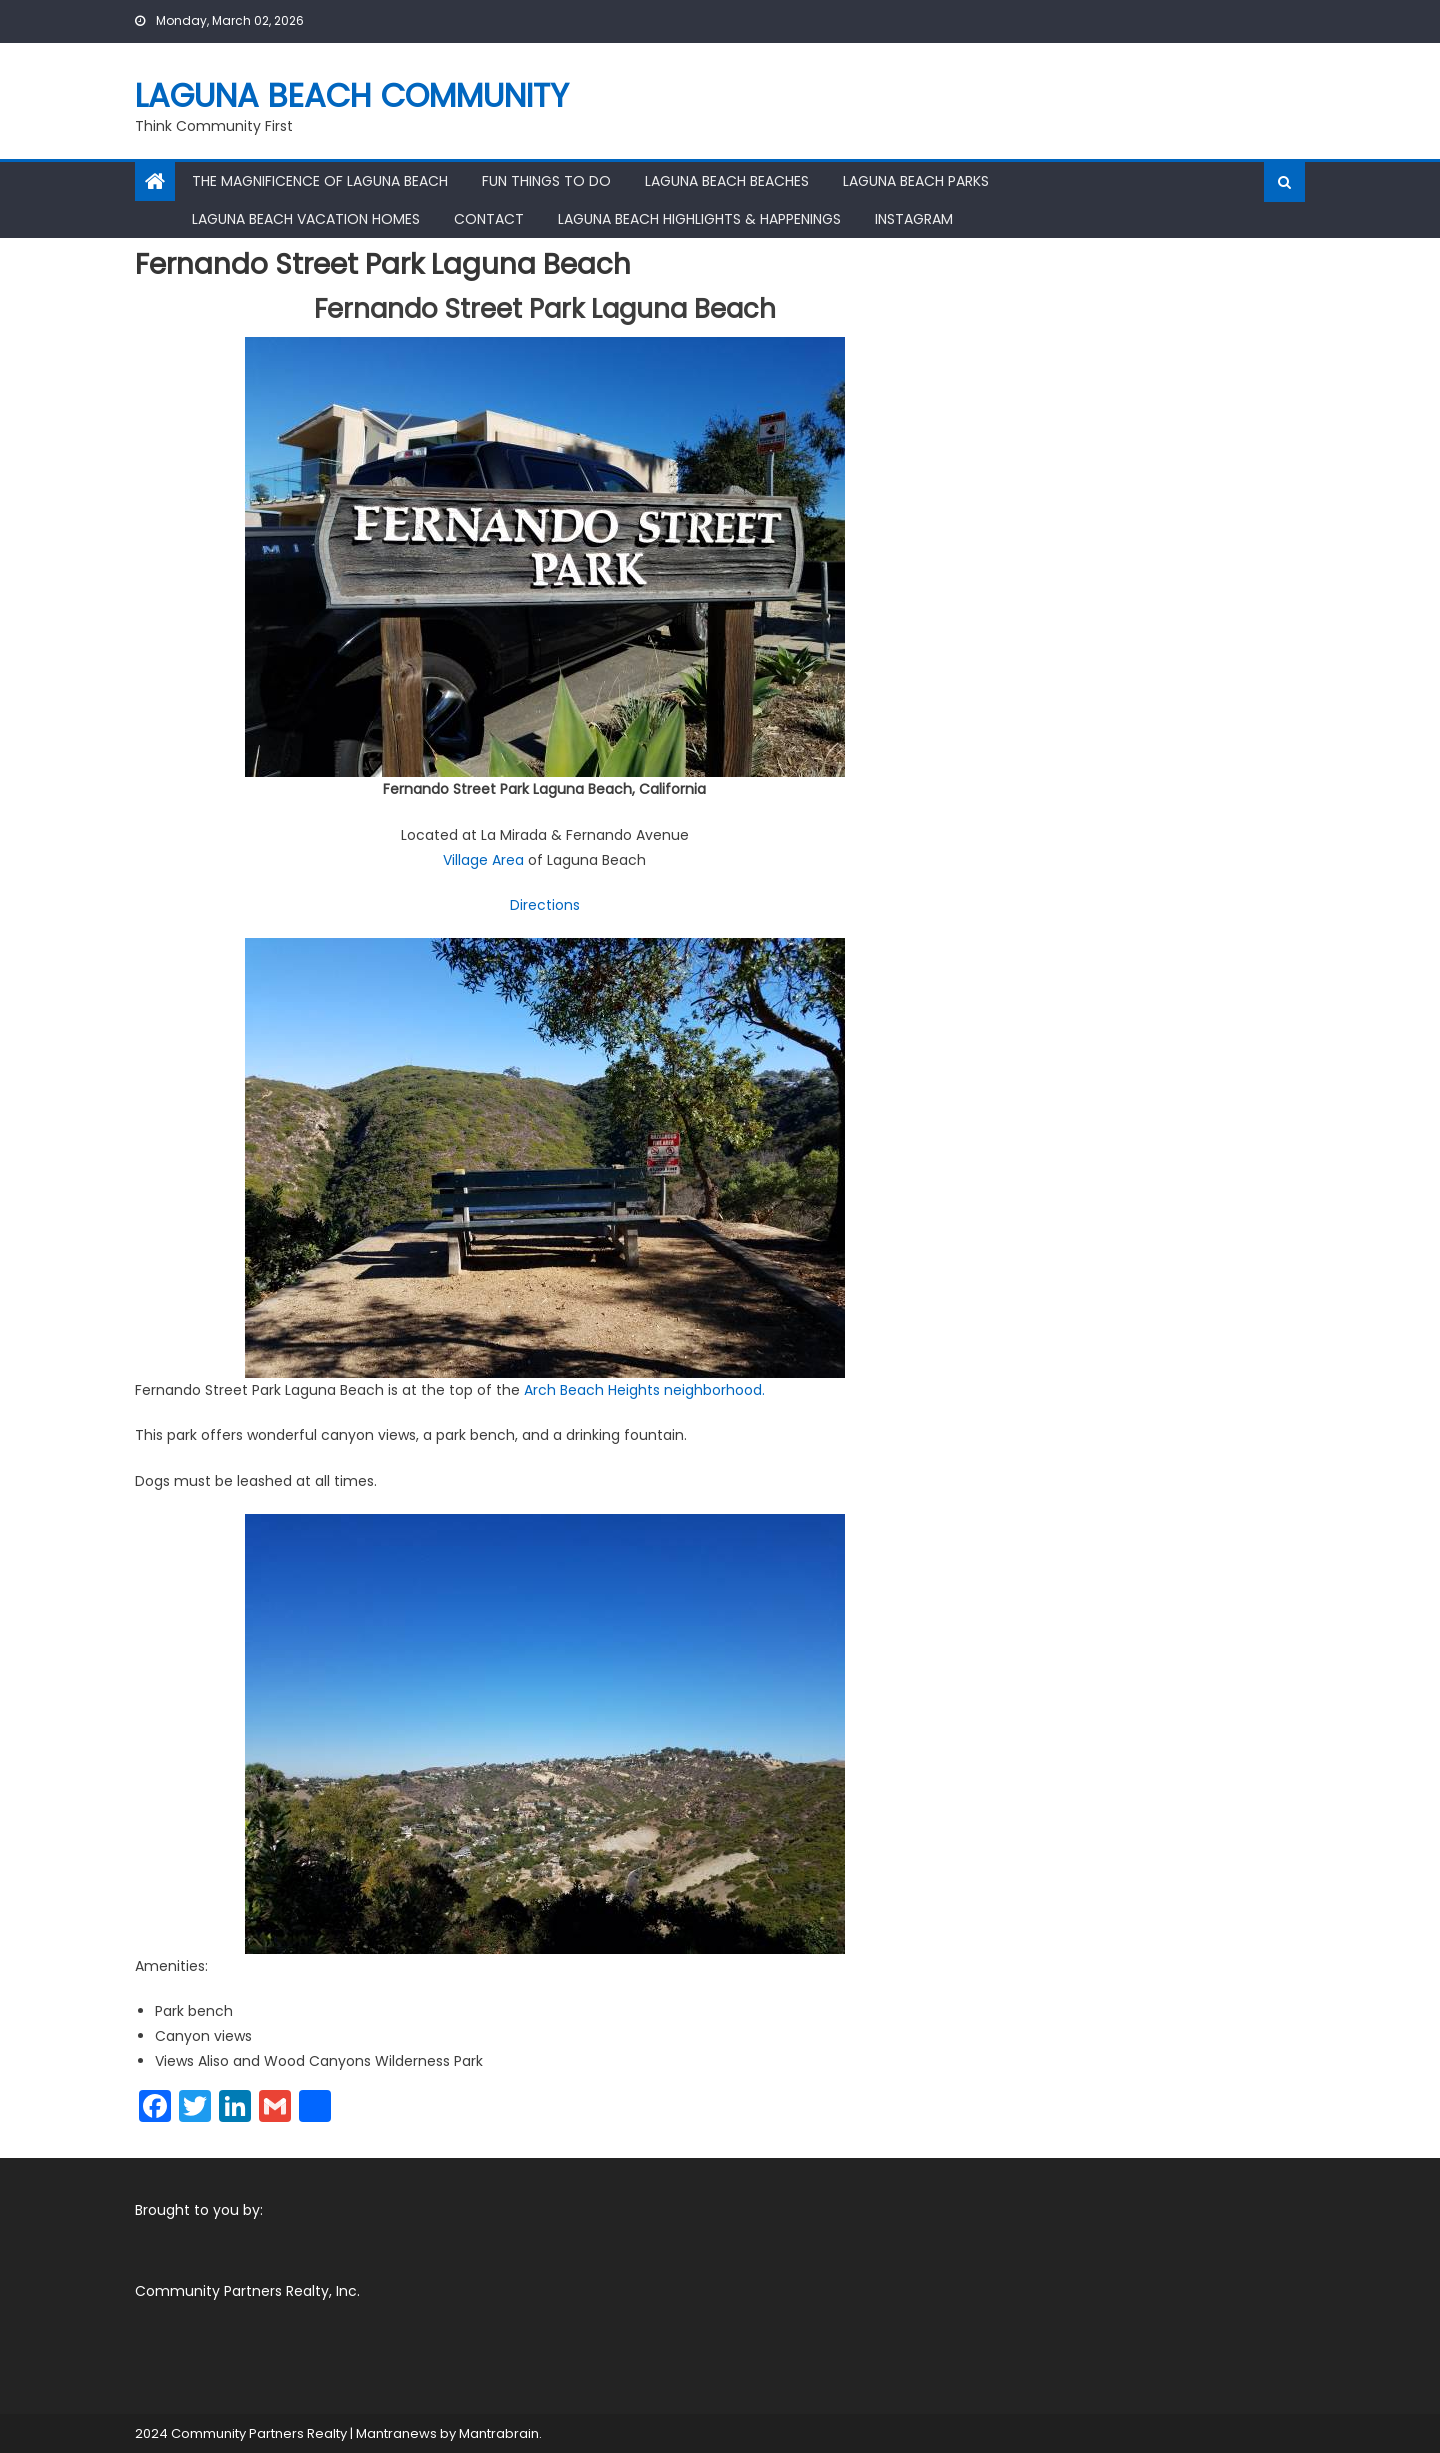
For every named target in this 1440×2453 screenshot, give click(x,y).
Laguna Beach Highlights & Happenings (699, 219)
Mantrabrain (499, 2433)
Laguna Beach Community (352, 95)
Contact (489, 219)
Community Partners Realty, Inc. (247, 2291)
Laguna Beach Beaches (727, 181)
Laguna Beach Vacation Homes (306, 219)
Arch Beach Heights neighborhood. (644, 1390)
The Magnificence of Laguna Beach (320, 181)
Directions (545, 905)
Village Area (483, 860)
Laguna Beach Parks (916, 181)
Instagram (914, 219)
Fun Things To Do (546, 181)
